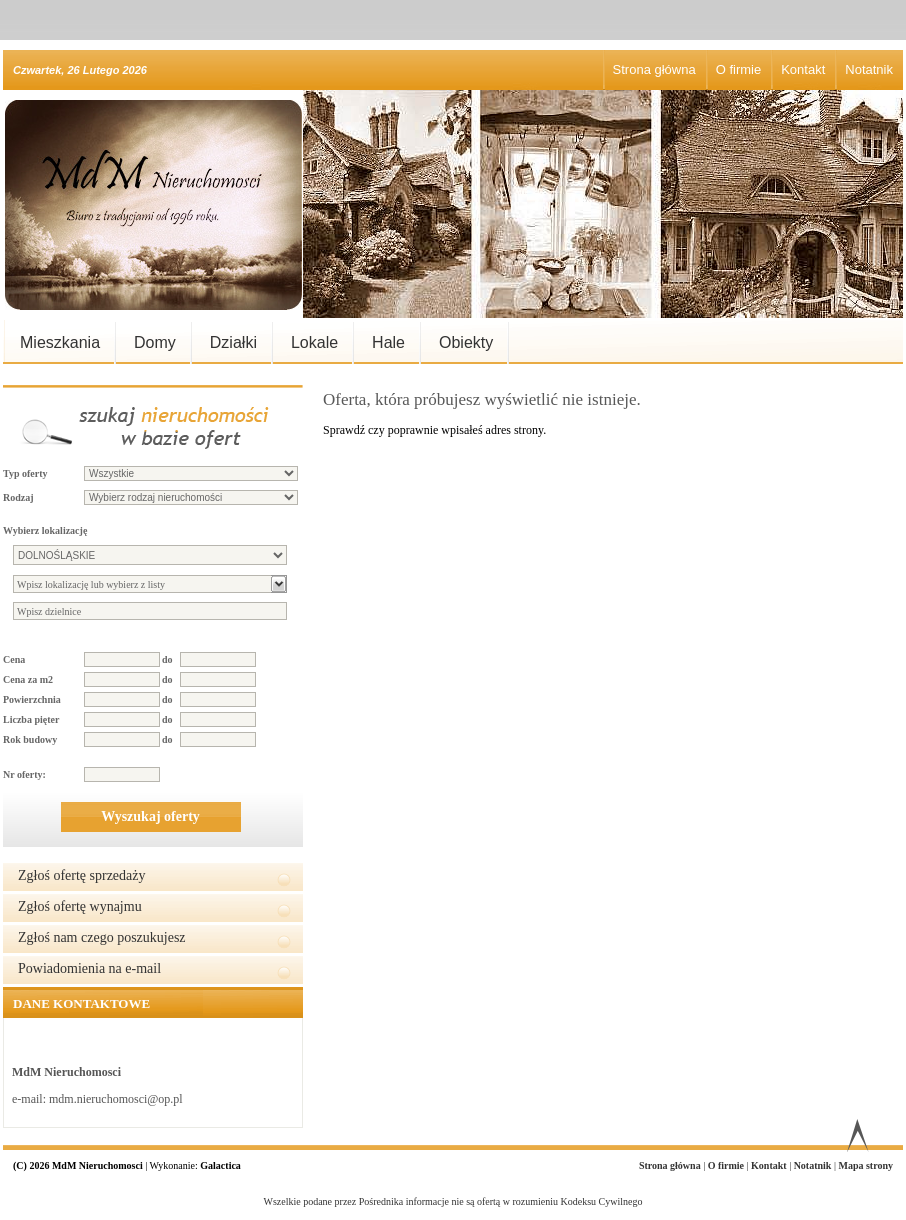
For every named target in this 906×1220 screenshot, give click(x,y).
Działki (233, 342)
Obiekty (466, 342)
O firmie (739, 69)
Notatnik (869, 69)
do (167, 659)
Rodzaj (18, 497)
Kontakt (803, 69)
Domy (155, 342)
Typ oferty (25, 473)
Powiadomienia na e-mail (89, 968)
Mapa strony (865, 1165)
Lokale (314, 342)
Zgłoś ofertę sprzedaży (82, 875)
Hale (388, 342)
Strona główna (654, 69)
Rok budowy (30, 739)
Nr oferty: (24, 774)
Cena (14, 659)
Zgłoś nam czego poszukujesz (102, 937)
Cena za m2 (28, 679)
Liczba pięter (31, 719)
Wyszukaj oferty (150, 816)
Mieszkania (60, 342)
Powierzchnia (32, 699)
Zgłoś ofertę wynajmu (80, 906)
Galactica (220, 1165)
